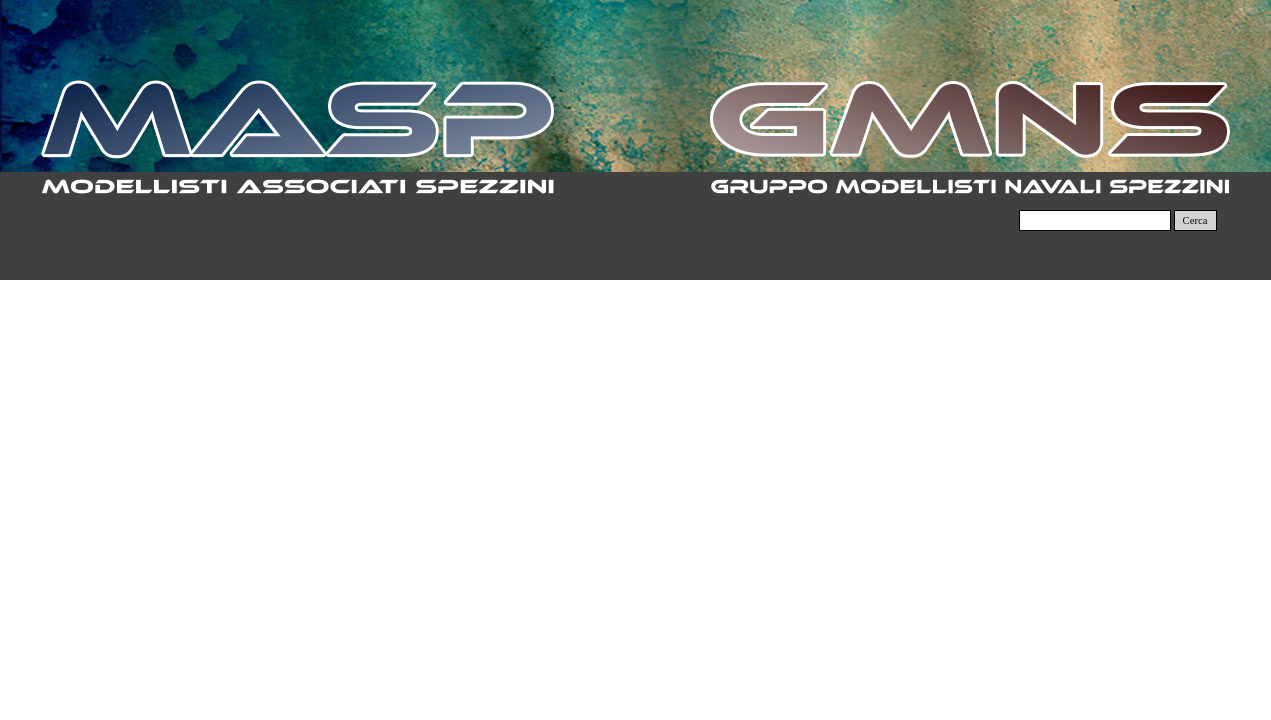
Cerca (1195, 220)
